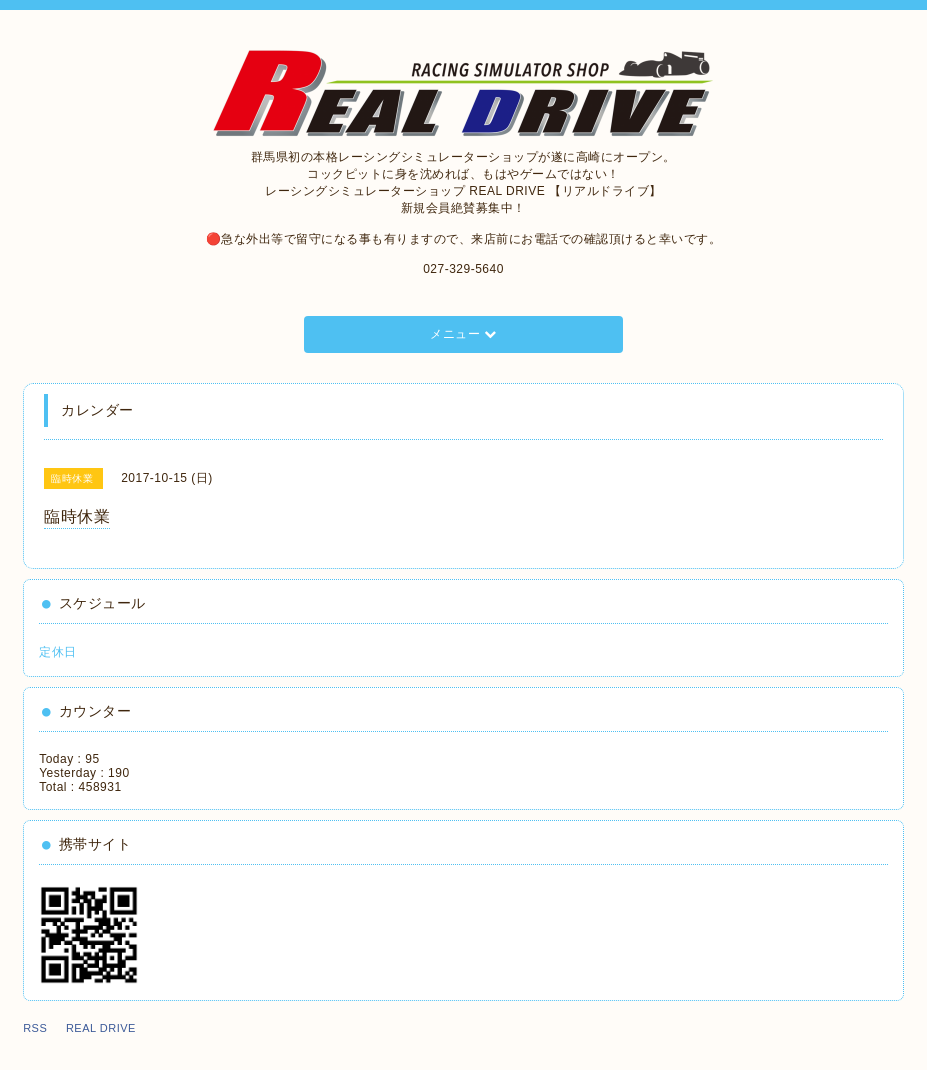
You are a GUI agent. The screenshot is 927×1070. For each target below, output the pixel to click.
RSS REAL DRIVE (85, 1028)
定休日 (58, 652)
